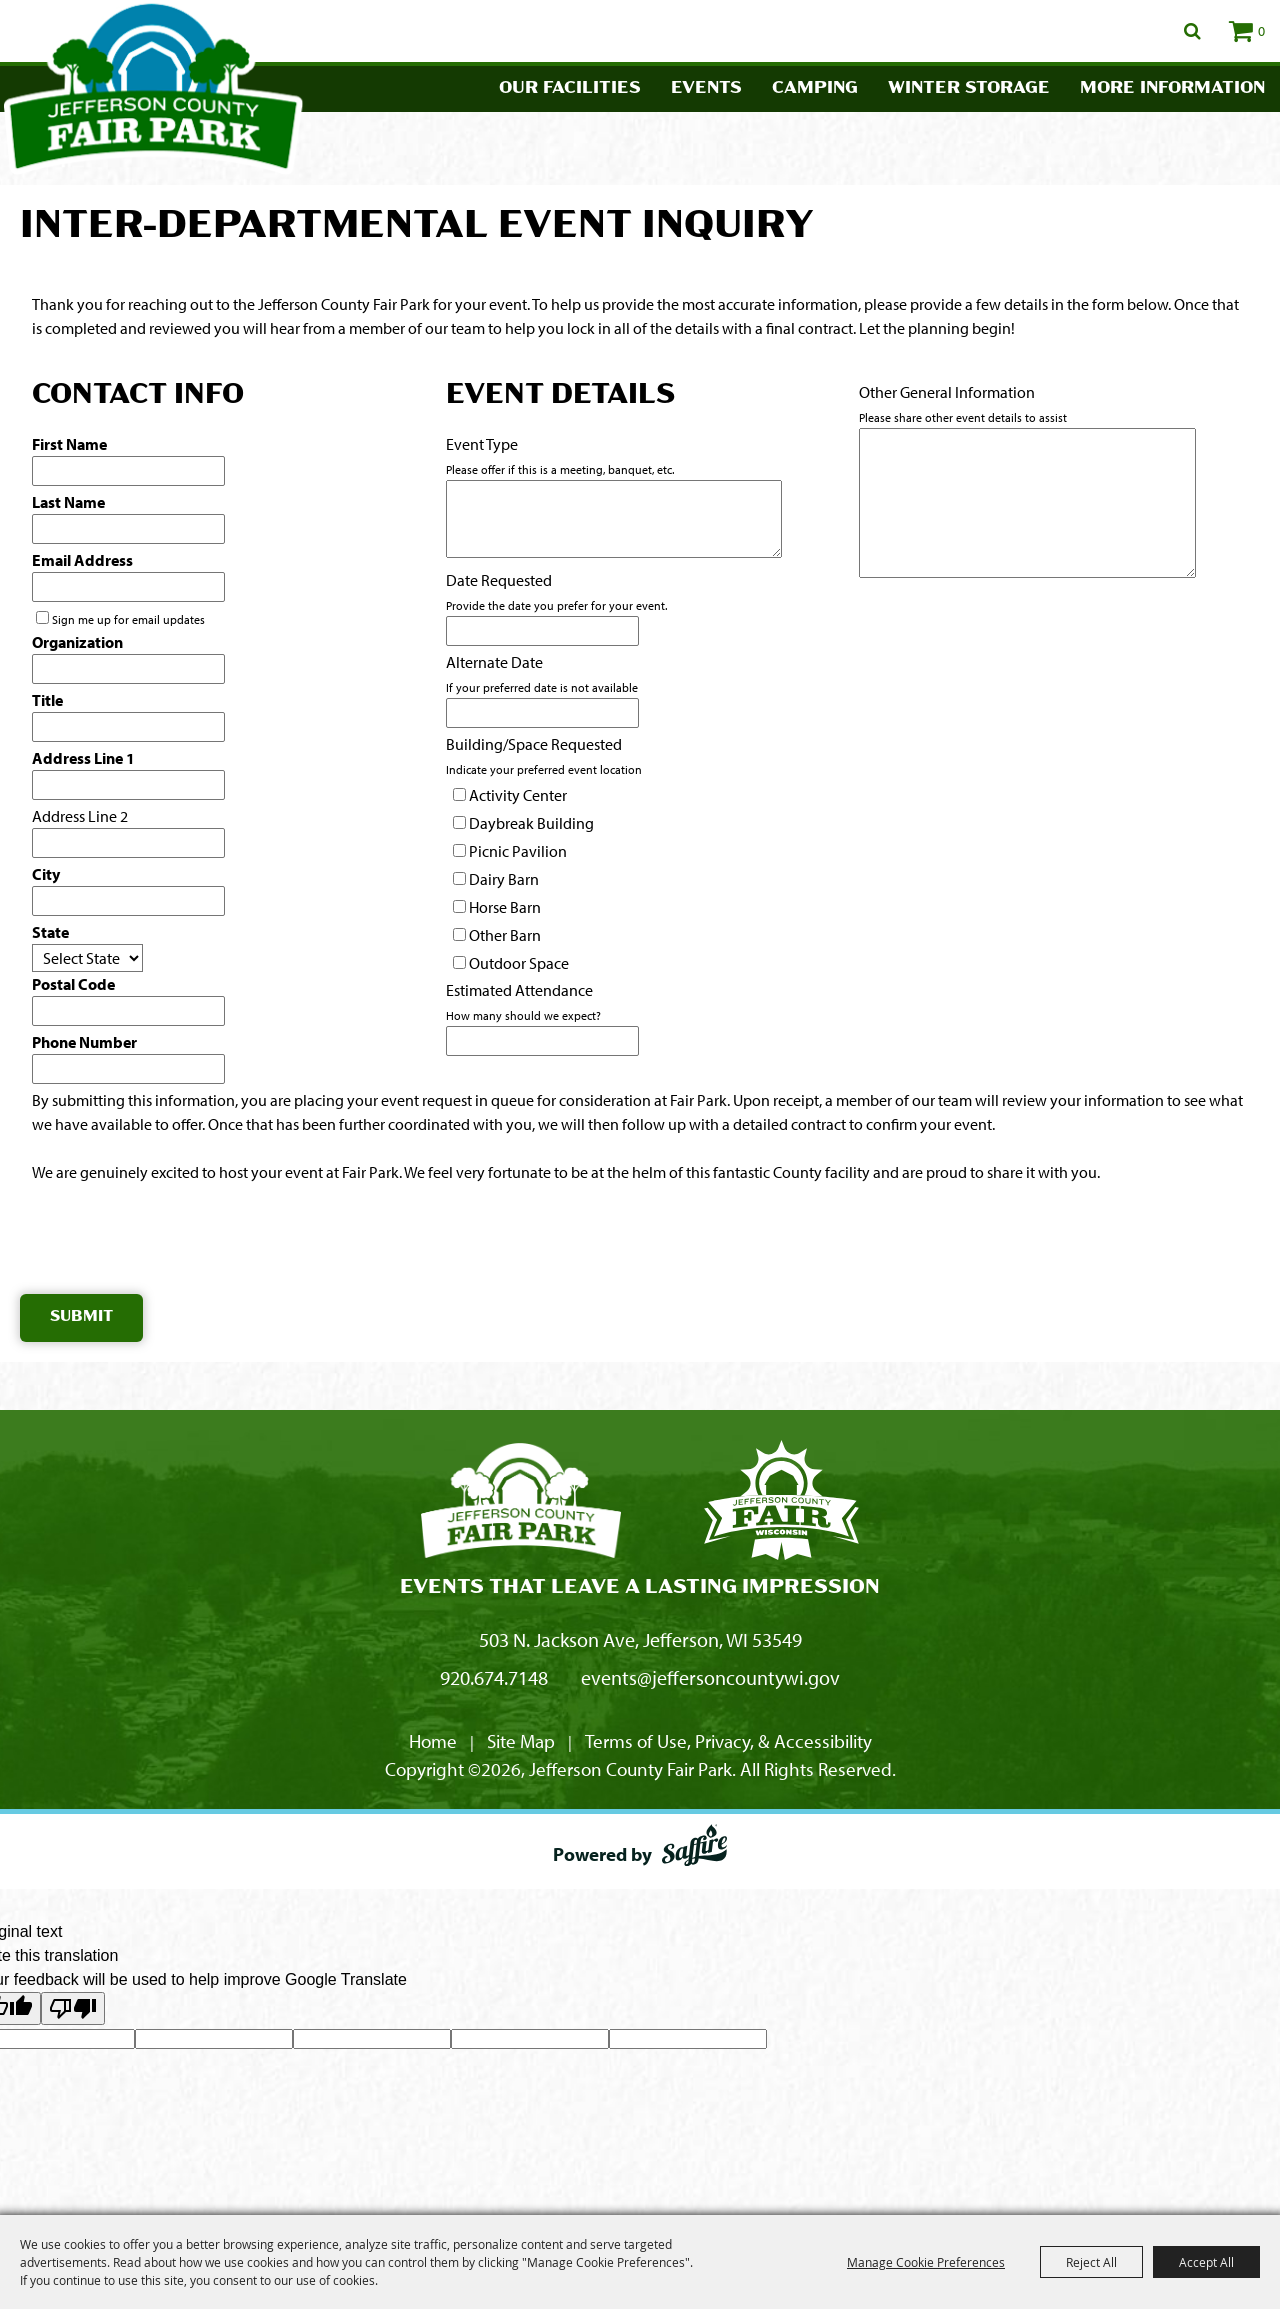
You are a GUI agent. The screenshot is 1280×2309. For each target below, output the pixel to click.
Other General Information (947, 392)
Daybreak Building (531, 823)
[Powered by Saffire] (694, 1849)
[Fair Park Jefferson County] (781, 1503)
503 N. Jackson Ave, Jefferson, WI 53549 (640, 1639)
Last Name (68, 502)
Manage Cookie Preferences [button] (926, 2262)
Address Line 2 (80, 816)
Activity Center (518, 795)
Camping (815, 88)
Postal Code (73, 984)
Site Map (521, 1741)
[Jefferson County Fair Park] (521, 1503)
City (46, 874)
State (50, 932)
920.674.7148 (494, 1677)
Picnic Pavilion (518, 851)
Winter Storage (969, 88)
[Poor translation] (73, 2008)
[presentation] (172, 1243)
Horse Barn (505, 907)
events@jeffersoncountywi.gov (710, 1677)
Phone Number (84, 1042)
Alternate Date (494, 662)
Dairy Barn (504, 879)
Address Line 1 (83, 758)
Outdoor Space (519, 963)
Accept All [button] (1206, 2262)
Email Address (82, 560)
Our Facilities (570, 88)
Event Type (482, 444)
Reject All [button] (1091, 2262)
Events (706, 88)
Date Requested (499, 580)
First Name (69, 444)
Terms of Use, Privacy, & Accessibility (728, 1741)
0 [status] (1261, 31)
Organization (77, 642)
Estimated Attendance (519, 990)
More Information (1172, 88)
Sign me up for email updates (128, 619)
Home (433, 1741)
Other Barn (505, 935)
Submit (81, 1317)
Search (1192, 31)
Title (47, 700)
